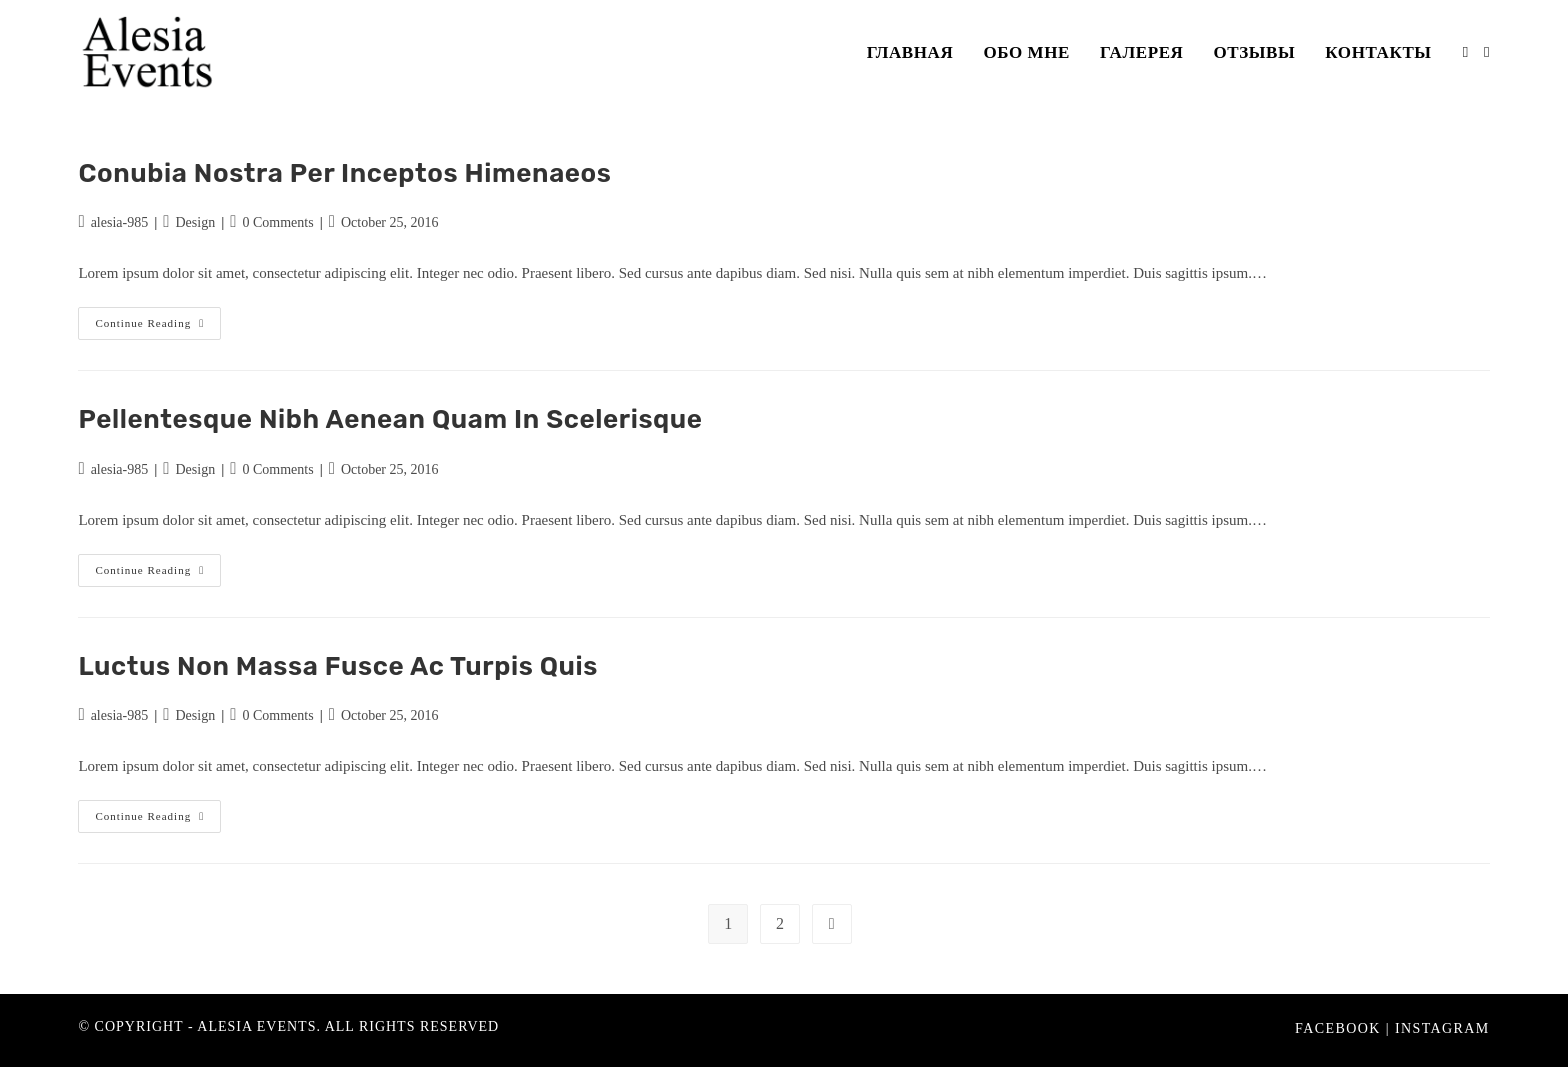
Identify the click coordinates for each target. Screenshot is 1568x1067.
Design (195, 222)
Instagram (1442, 1028)
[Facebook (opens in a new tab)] (1465, 52)
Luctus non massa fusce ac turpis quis (338, 666)
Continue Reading (158, 328)
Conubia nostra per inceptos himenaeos (344, 173)
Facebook (1338, 1028)
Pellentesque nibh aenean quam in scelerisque (390, 419)
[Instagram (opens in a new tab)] (1486, 52)
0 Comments (277, 222)
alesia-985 (120, 222)
